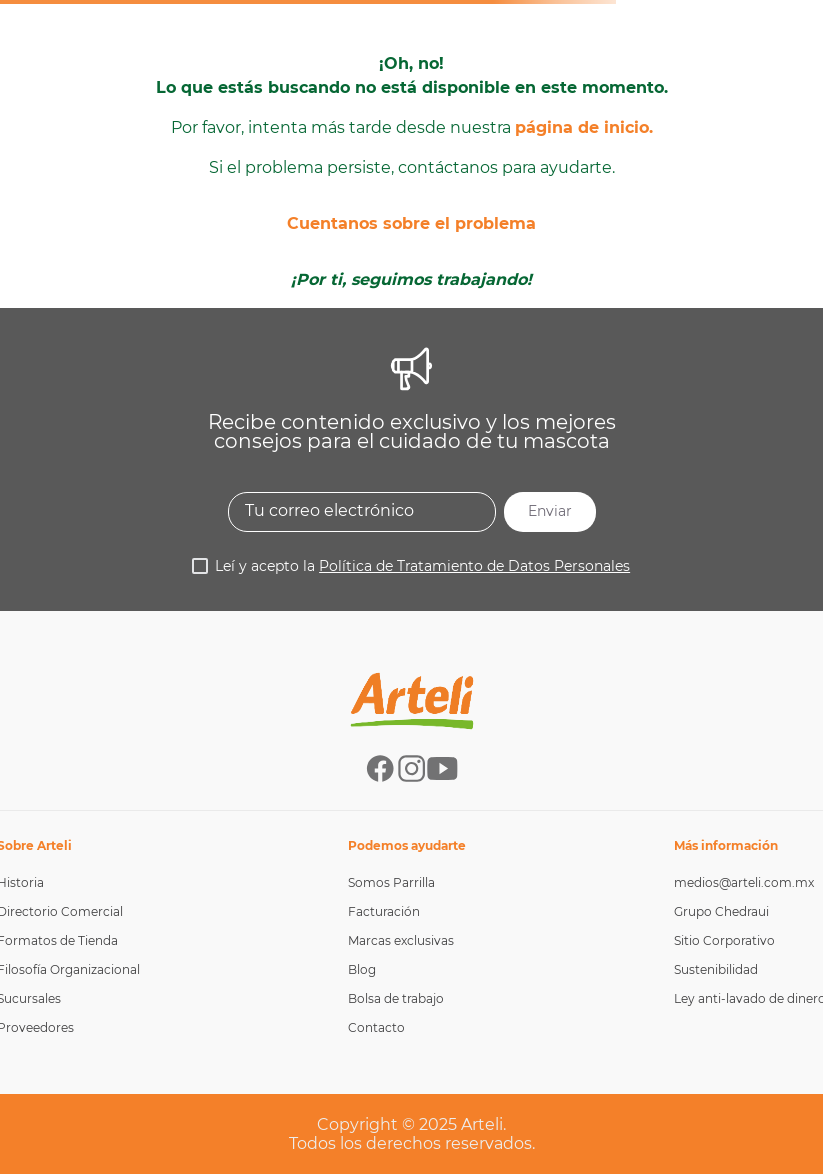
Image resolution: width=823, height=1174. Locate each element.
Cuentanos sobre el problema (411, 223)
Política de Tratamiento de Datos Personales (474, 566)
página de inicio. (584, 127)
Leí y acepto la (422, 566)
